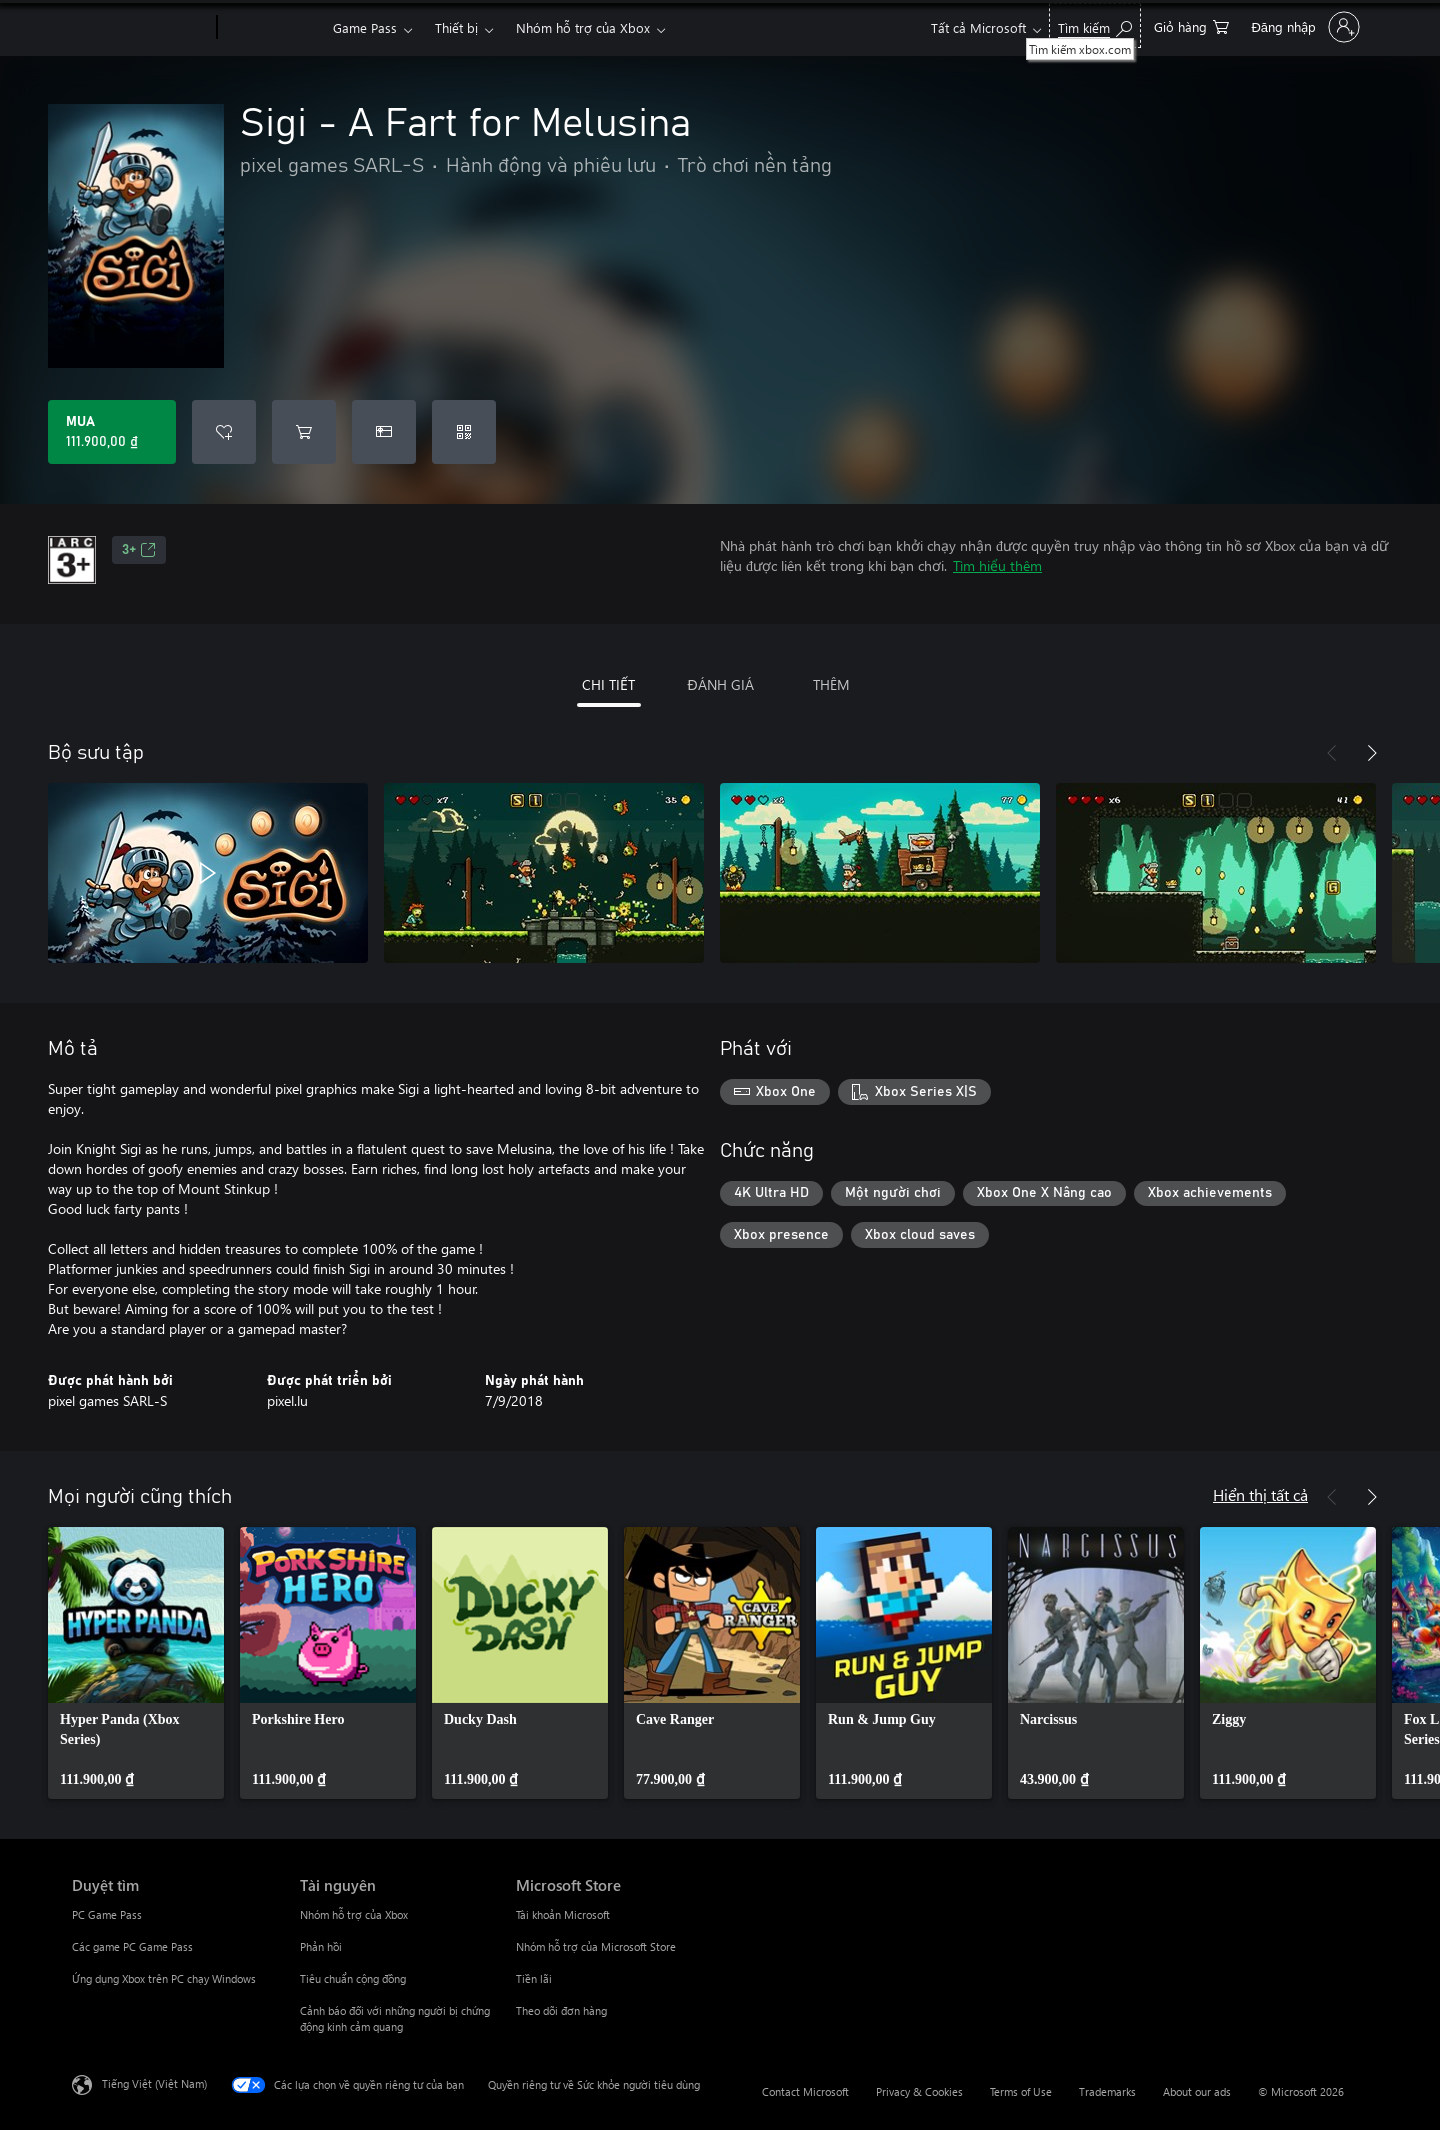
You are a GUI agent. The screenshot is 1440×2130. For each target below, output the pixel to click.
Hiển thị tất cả (1260, 1494)
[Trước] (1332, 753)
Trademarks (1107, 2091)
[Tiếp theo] (1372, 753)
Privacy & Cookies (919, 2091)
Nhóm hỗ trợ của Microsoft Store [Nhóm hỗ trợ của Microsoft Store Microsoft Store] (596, 1946)
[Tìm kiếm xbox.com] (1095, 25)
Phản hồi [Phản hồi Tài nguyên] (321, 1946)
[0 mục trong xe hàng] (1191, 25)
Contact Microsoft (805, 2091)
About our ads (1197, 2091)
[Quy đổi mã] (464, 432)
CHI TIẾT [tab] (608, 684)
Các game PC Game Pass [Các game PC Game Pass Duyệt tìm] (132, 1946)
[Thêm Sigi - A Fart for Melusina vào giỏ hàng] (304, 432)
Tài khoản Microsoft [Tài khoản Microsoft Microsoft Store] (563, 1914)
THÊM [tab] (831, 684)
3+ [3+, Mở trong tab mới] (139, 550)
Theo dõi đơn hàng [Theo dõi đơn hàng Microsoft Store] (561, 2010)
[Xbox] (272, 28)
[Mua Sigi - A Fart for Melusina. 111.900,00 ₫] (112, 432)
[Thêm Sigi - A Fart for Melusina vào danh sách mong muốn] (224, 432)
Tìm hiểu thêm (997, 565)
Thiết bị (456, 27)
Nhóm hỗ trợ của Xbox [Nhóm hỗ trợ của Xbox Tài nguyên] (354, 1914)
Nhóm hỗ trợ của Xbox (583, 27)
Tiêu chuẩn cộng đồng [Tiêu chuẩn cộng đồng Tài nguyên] (353, 1978)
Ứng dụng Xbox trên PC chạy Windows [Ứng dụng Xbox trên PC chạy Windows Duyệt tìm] (164, 1978)
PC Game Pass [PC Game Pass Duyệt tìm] (107, 1914)
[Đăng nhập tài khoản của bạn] (1303, 27)
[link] (136, 1663)
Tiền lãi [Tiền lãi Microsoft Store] (534, 1978)
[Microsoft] (140, 28)
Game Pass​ (365, 27)
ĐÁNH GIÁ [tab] (720, 684)
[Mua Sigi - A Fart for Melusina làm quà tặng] (384, 432)
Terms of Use (1021, 2091)
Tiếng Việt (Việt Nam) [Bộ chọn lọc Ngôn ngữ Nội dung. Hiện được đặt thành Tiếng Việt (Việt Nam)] (154, 2083)
